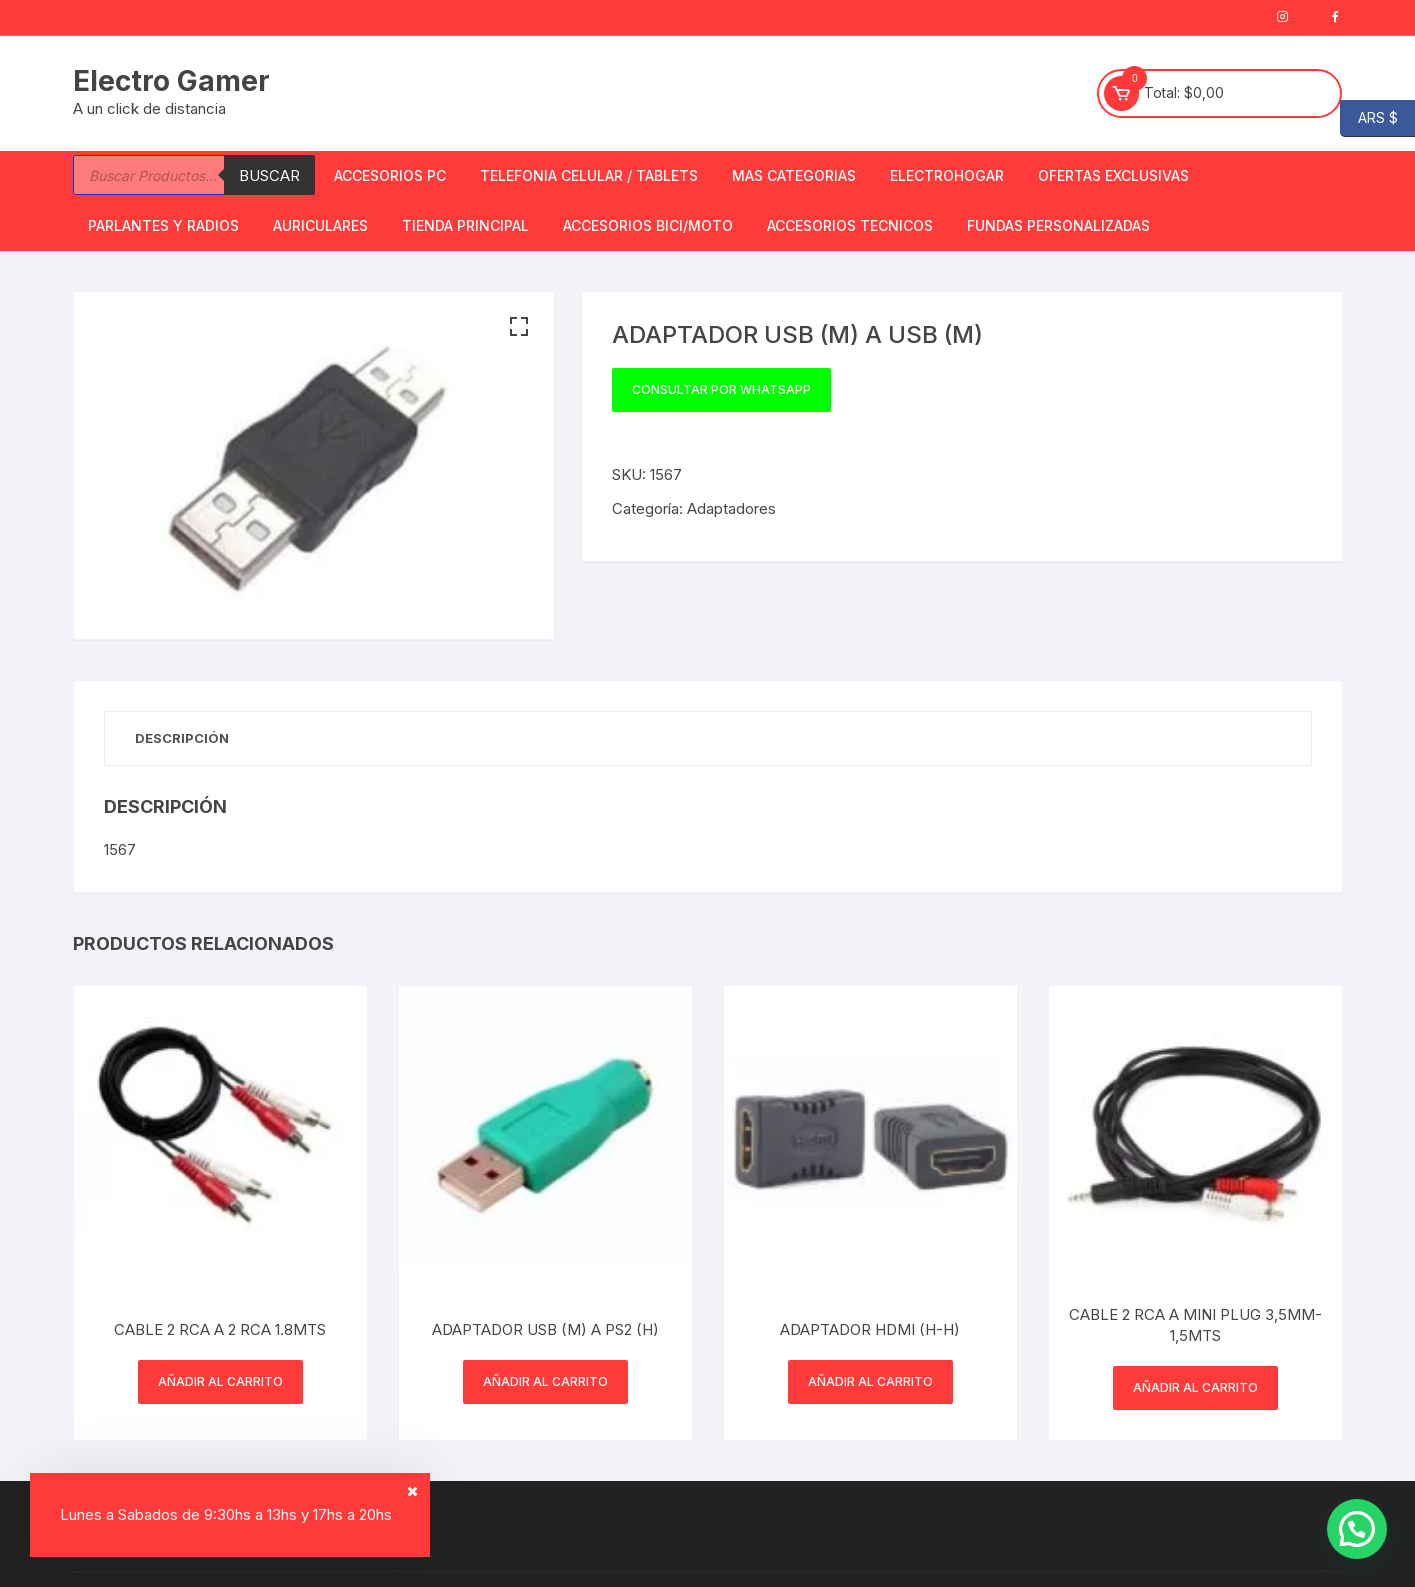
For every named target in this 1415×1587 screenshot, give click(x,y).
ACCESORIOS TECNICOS (850, 225)
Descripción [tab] (182, 738)
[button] (519, 327)
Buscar (269, 175)
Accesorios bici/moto (648, 225)
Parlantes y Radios (163, 225)
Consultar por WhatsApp (721, 389)
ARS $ (1369, 118)
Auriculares (320, 225)
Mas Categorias (794, 175)
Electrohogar (947, 175)
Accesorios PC (390, 175)
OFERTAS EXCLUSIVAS (1113, 175)
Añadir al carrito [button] (220, 1381)
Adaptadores (731, 508)
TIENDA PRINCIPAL (465, 225)
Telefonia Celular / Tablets (589, 175)
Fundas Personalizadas (1058, 225)
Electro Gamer (171, 81)
